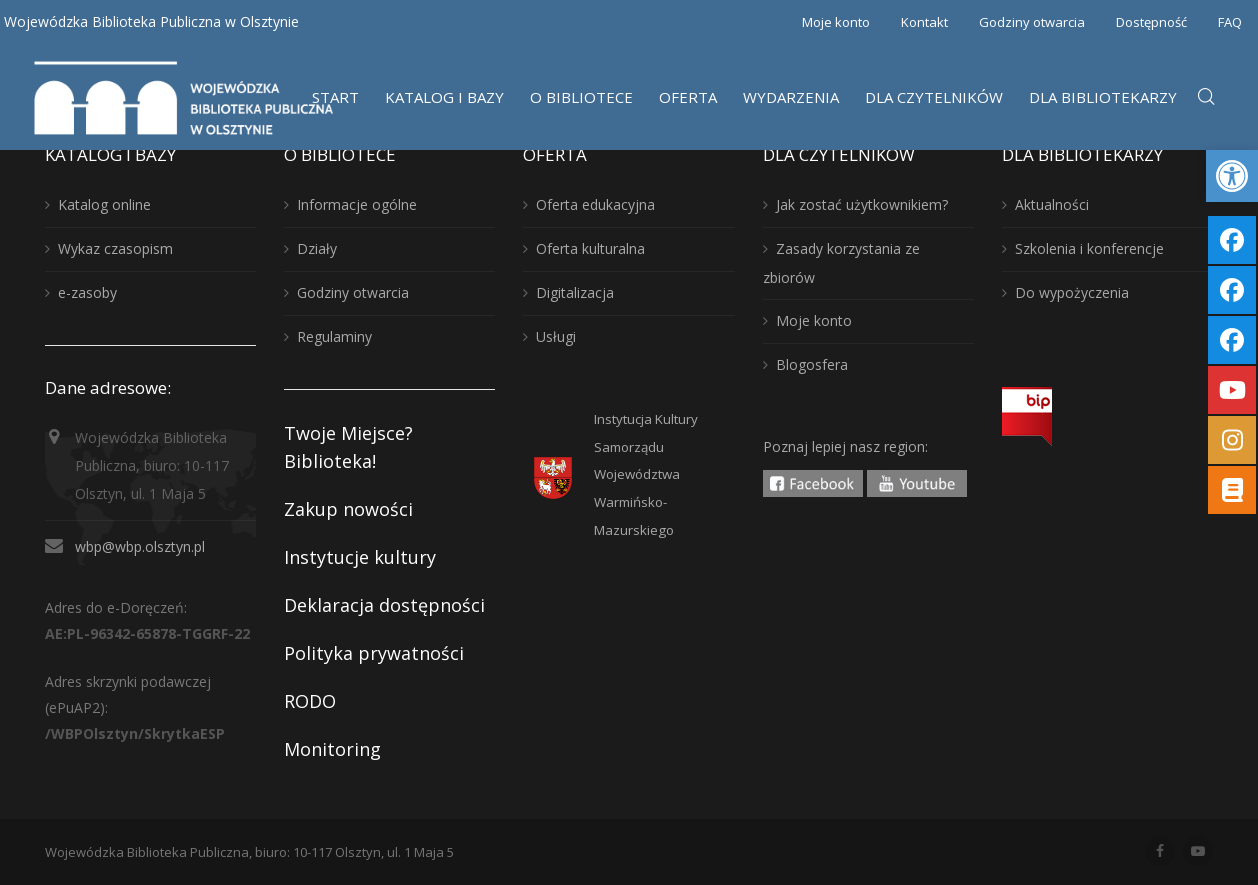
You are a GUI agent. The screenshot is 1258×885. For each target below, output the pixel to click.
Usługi (556, 336)
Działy (317, 248)
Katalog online (104, 204)
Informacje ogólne (357, 204)
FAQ (1230, 22)
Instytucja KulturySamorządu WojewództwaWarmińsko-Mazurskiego (646, 475)
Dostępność (1151, 22)
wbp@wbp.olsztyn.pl (140, 546)
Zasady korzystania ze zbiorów (841, 263)
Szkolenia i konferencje (1089, 248)
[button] (1232, 176)
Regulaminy (334, 336)
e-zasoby (87, 292)
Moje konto (836, 22)
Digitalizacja (575, 292)
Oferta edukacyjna (595, 204)
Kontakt (924, 22)
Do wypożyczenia (1072, 292)
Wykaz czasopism (115, 248)
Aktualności (1052, 204)
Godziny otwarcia (1032, 22)
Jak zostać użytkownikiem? (862, 204)
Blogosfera (812, 364)
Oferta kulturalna (590, 248)
